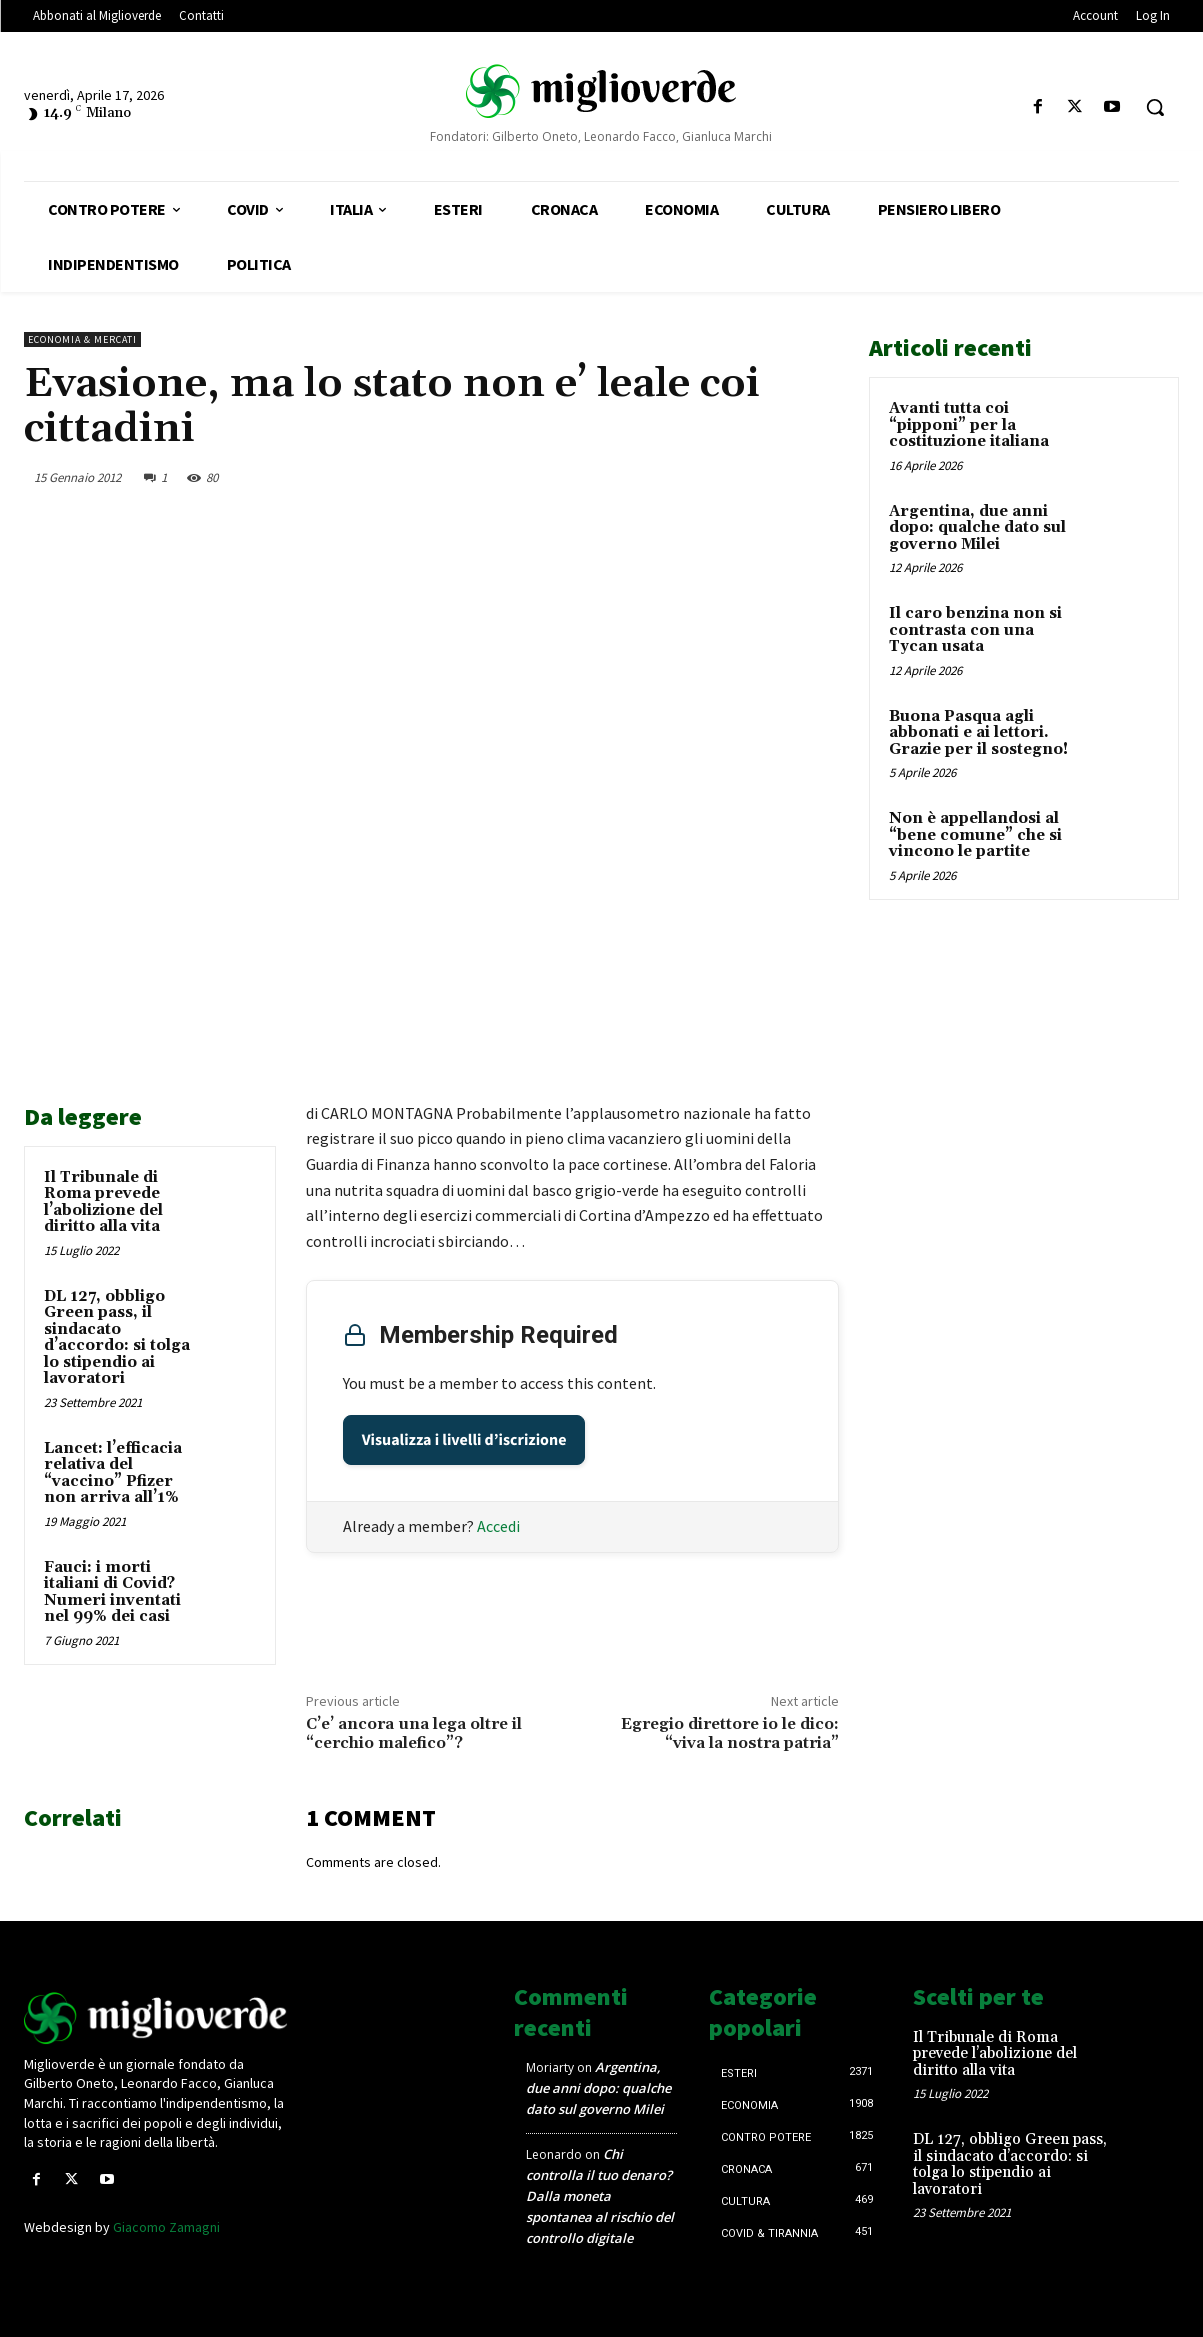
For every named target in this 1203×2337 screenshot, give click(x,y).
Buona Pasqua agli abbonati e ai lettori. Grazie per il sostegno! (978, 733)
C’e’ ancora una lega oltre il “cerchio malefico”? (414, 1733)
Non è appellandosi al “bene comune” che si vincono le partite (975, 835)
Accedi (498, 1526)
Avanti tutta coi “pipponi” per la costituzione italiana (969, 425)
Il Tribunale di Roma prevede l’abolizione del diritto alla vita (103, 1202)
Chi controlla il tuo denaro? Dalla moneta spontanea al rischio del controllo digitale (600, 2196)
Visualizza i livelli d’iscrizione (464, 1440)
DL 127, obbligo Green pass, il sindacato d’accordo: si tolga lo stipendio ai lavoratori (117, 1338)
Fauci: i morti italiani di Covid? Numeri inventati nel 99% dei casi (112, 1592)
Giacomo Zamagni (166, 2227)
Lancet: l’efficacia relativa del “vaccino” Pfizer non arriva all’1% (113, 1473)
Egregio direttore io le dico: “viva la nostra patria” (730, 1733)
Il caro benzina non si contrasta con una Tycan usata (975, 630)
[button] (1155, 107)
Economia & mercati (82, 339)
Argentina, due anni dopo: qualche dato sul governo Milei (977, 528)
